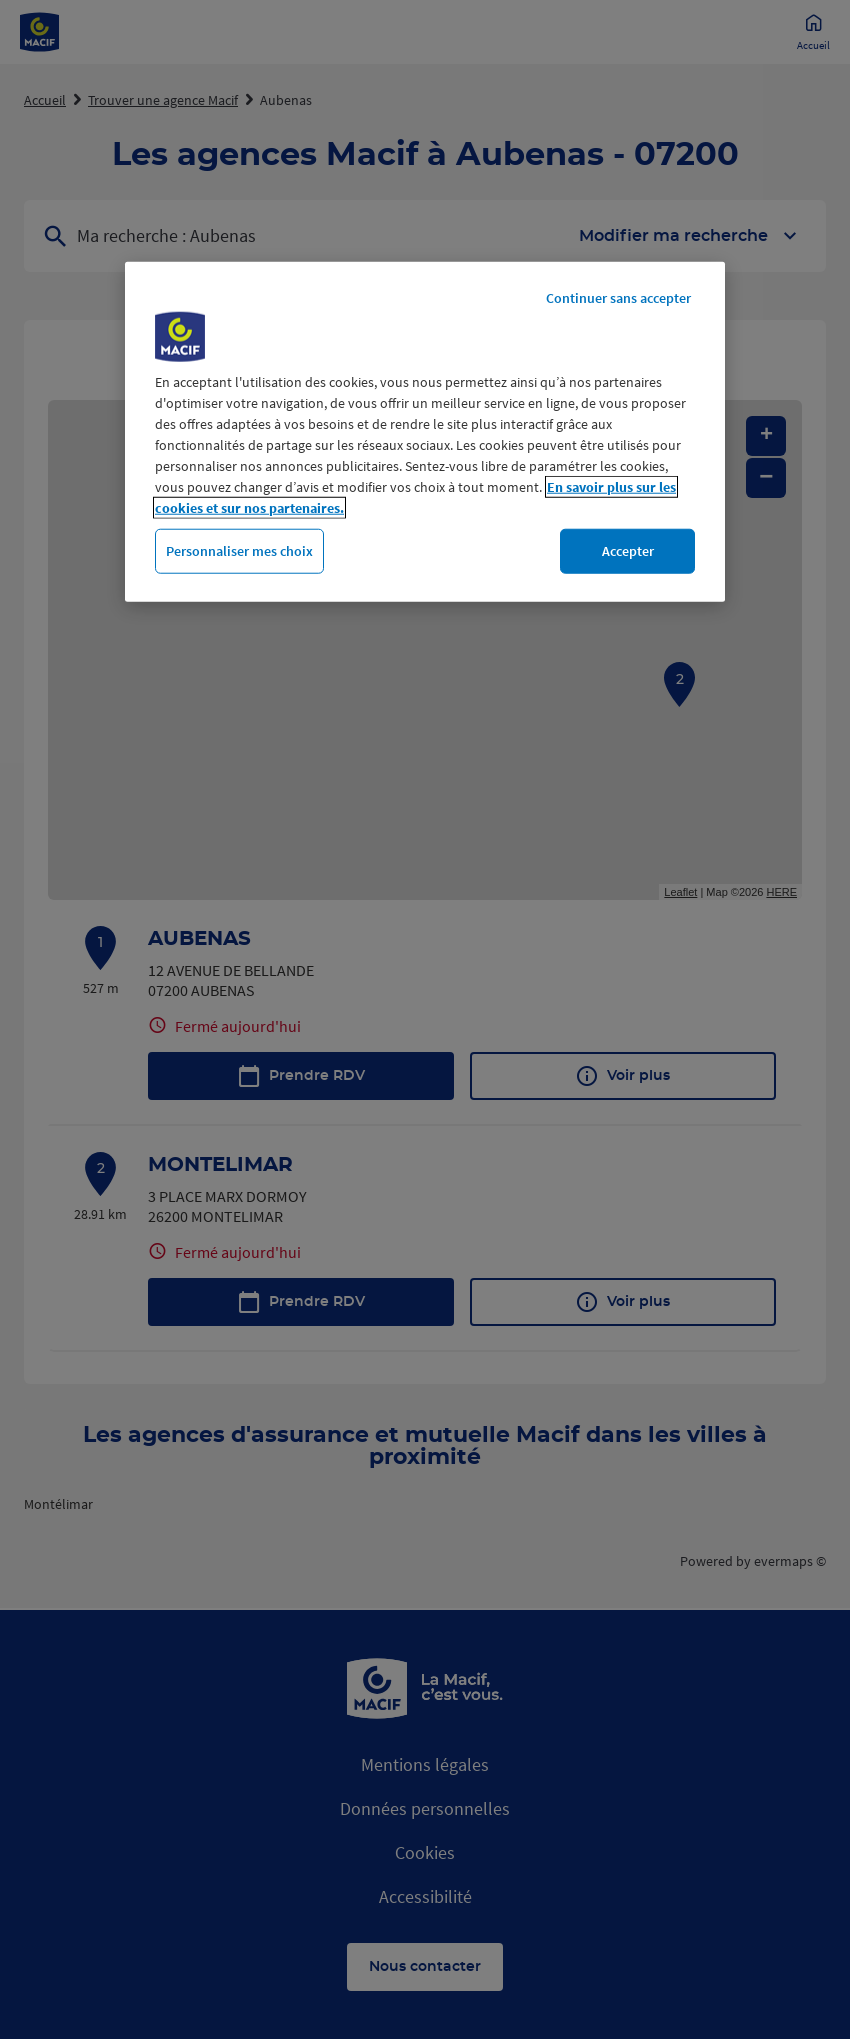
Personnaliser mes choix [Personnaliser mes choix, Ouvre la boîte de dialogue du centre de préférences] (239, 551)
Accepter (628, 551)
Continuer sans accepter (618, 298)
